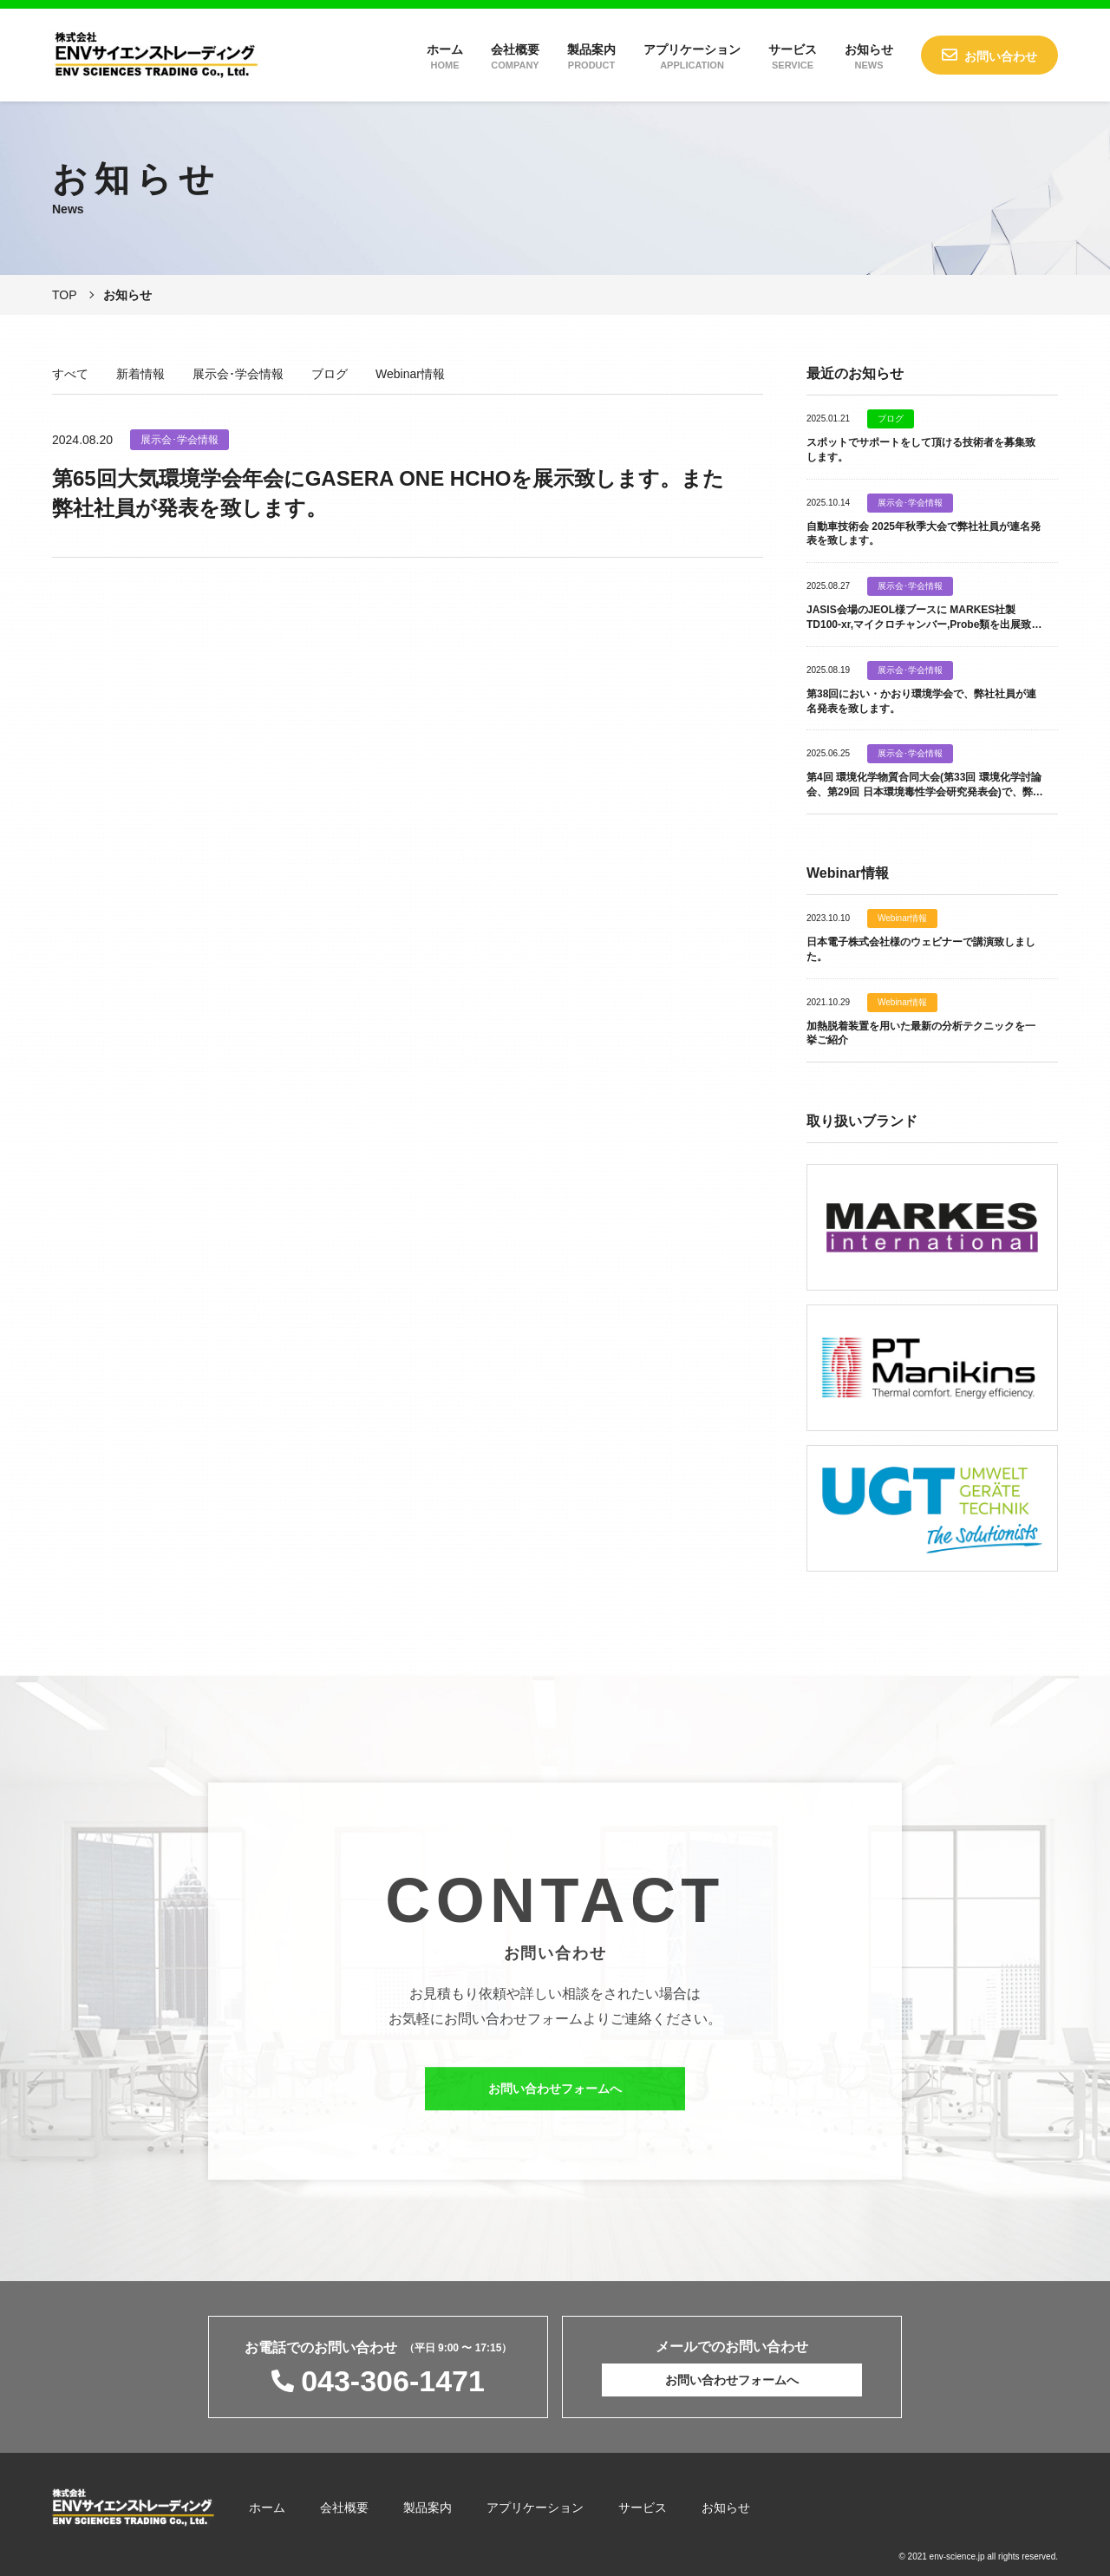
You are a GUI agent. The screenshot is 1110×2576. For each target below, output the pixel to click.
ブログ (329, 374)
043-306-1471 (393, 2381)
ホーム (445, 56)
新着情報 (140, 374)
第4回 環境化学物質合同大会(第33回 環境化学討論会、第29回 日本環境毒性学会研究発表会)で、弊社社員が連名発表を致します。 (924, 792)
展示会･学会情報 (238, 374)
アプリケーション (692, 56)
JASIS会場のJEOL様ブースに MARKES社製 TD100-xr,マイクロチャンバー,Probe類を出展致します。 (923, 624)
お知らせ (869, 56)
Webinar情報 (410, 374)
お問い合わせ (1000, 56)
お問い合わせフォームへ (555, 2102)
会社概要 (515, 56)
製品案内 (591, 56)
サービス (792, 56)
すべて (70, 374)
